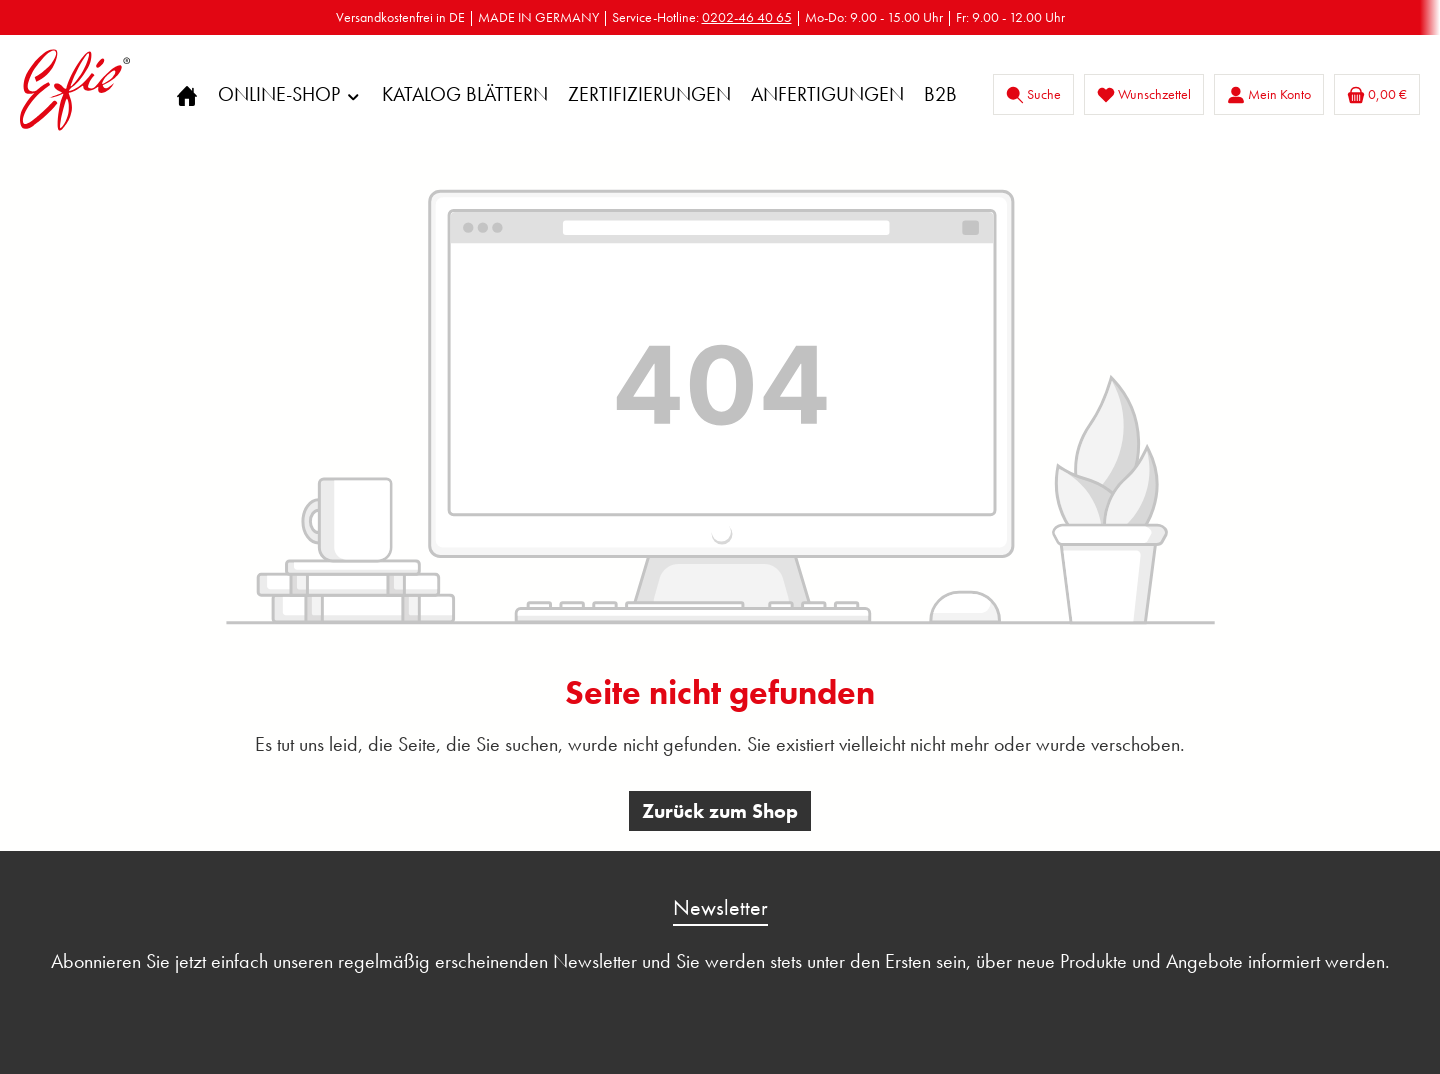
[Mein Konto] (1269, 94)
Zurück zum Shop (720, 811)
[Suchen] (1033, 94)
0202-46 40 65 (747, 17)
